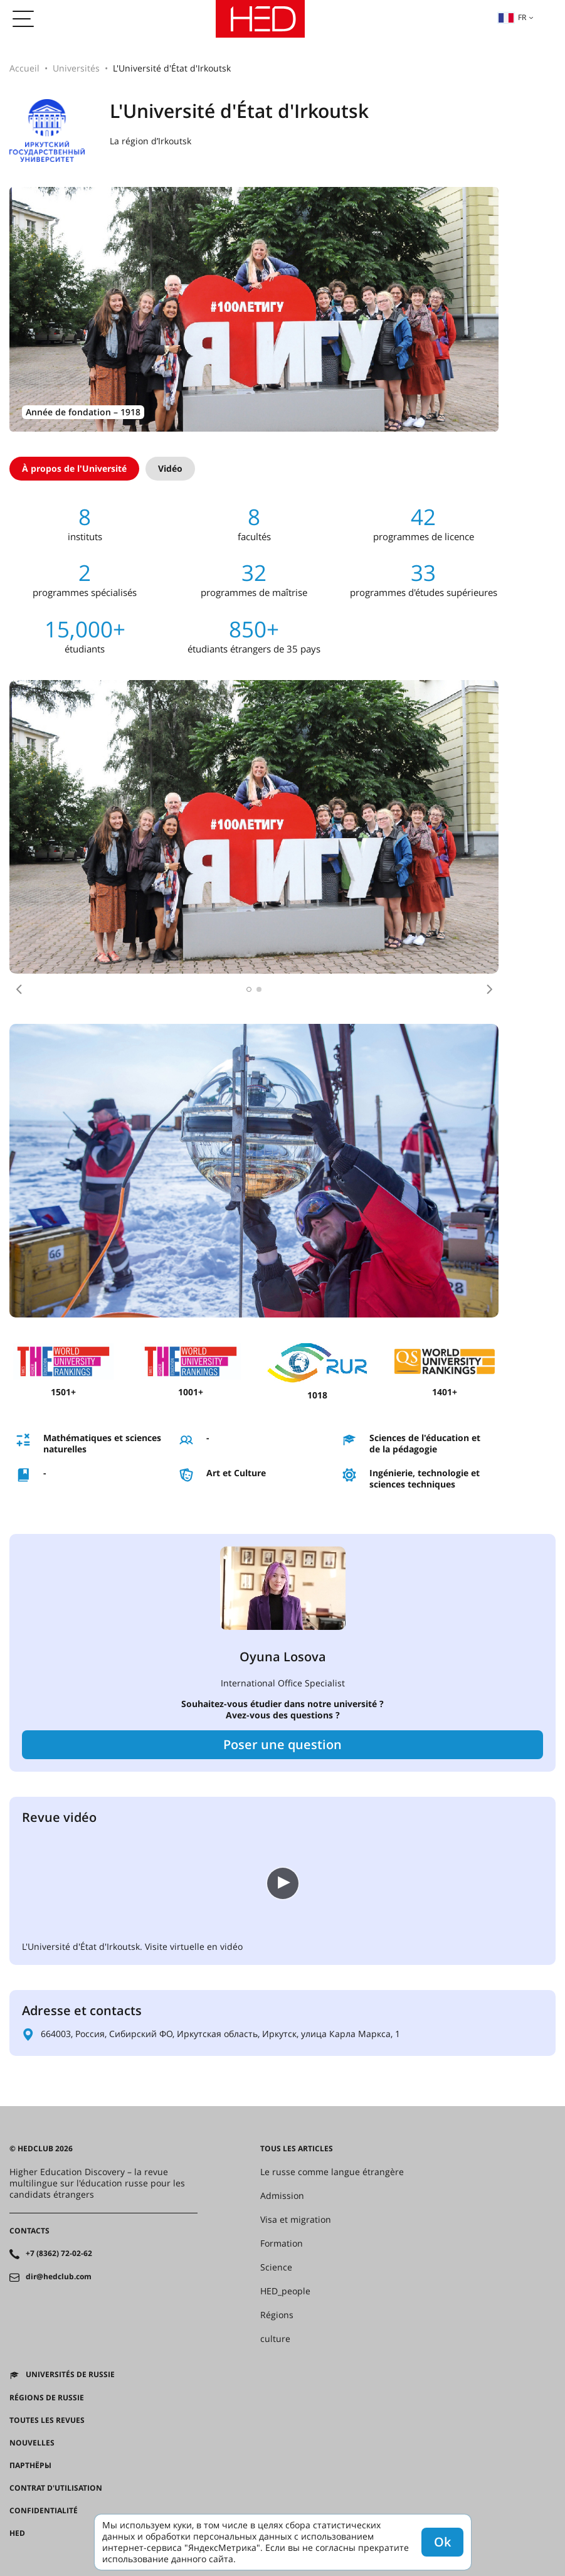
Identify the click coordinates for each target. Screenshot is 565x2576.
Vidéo (170, 468)
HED (17, 2533)
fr (512, 17)
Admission (282, 2195)
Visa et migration (295, 2219)
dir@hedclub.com (59, 2277)
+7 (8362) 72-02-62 (59, 2254)
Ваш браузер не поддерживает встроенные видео (116, 1882)
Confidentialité (43, 2511)
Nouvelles (32, 2443)
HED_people (285, 2291)
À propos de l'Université (74, 468)
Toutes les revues (47, 2420)
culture (275, 2338)
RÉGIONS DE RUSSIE (46, 2398)
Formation (281, 2243)
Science (276, 2267)
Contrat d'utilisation (55, 2488)
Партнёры (30, 2466)
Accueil (24, 68)
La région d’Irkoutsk (150, 141)
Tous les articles (296, 2149)
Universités (76, 68)
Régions (276, 2315)
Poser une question (282, 1744)
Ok (442, 2541)
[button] (18, 989)
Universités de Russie (70, 2375)
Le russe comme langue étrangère (332, 2172)
